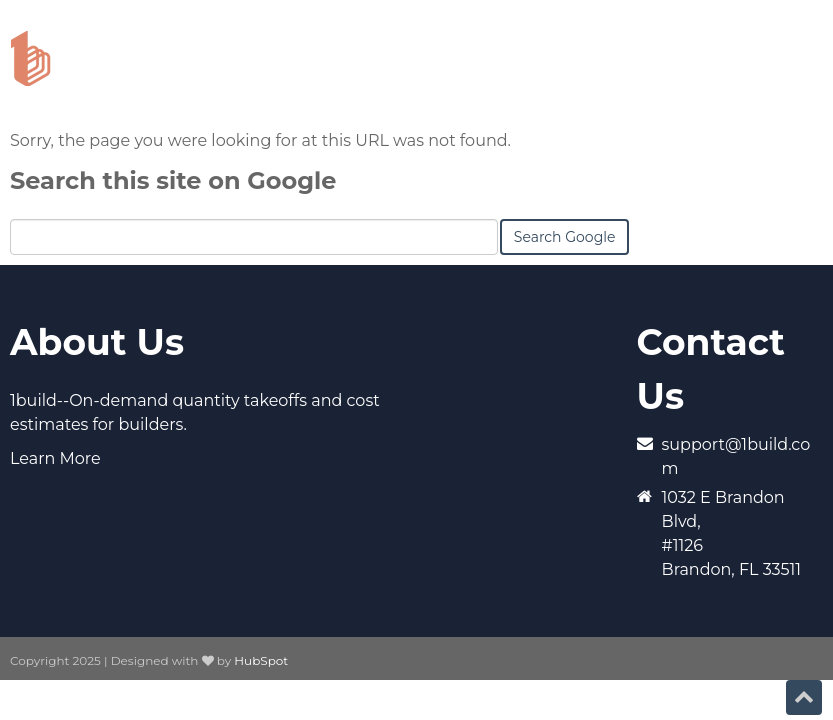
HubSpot (261, 660)
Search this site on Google (173, 180)
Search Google (565, 237)
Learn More (55, 458)
